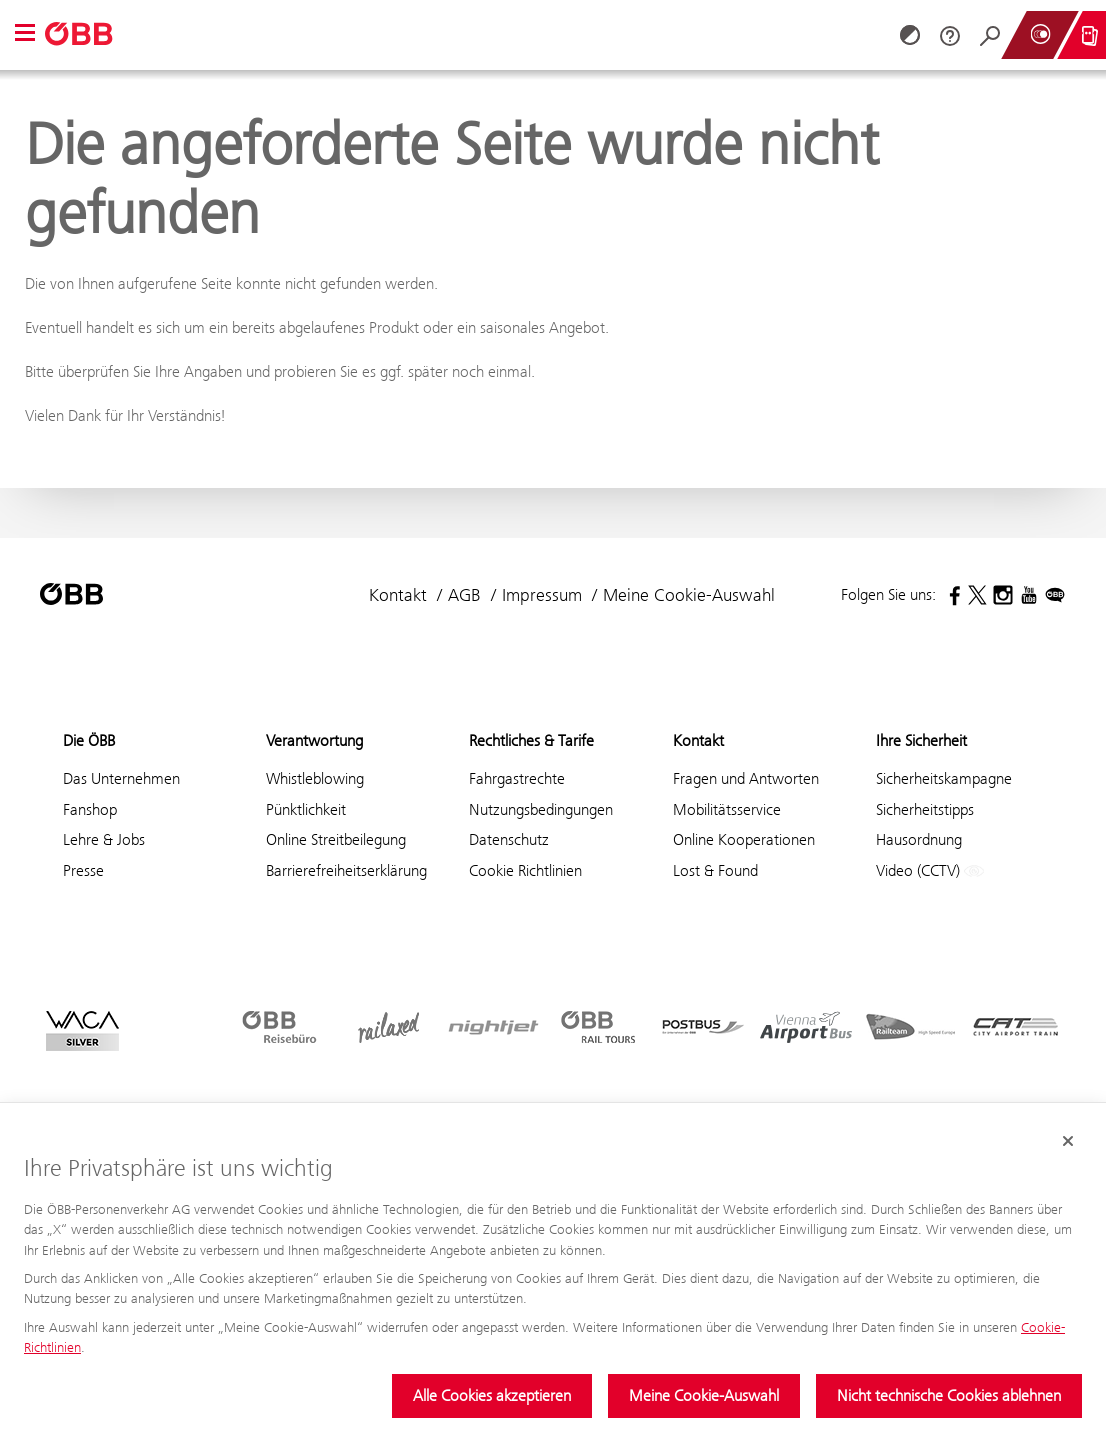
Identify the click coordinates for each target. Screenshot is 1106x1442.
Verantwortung (314, 740)
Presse (83, 870)
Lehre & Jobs (104, 839)
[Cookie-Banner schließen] (1068, 1141)
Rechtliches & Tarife (531, 740)
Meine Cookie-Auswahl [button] (689, 595)
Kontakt (398, 595)
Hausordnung (919, 839)
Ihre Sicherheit (921, 740)
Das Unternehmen (121, 778)
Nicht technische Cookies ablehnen (949, 1395)
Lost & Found (715, 870)
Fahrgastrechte (517, 778)
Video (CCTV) (930, 871)
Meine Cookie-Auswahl (704, 1395)
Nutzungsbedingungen (541, 809)
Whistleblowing (315, 778)
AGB (464, 595)
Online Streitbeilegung (336, 839)
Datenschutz (509, 839)
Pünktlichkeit (306, 809)
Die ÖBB (89, 740)
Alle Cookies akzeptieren (492, 1395)
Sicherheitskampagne (944, 778)
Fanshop (90, 809)
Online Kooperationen (744, 839)
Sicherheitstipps (925, 809)
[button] (25, 34)
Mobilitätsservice (727, 809)
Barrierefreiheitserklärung (346, 870)
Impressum (542, 595)
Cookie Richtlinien (525, 870)
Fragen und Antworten (746, 778)
